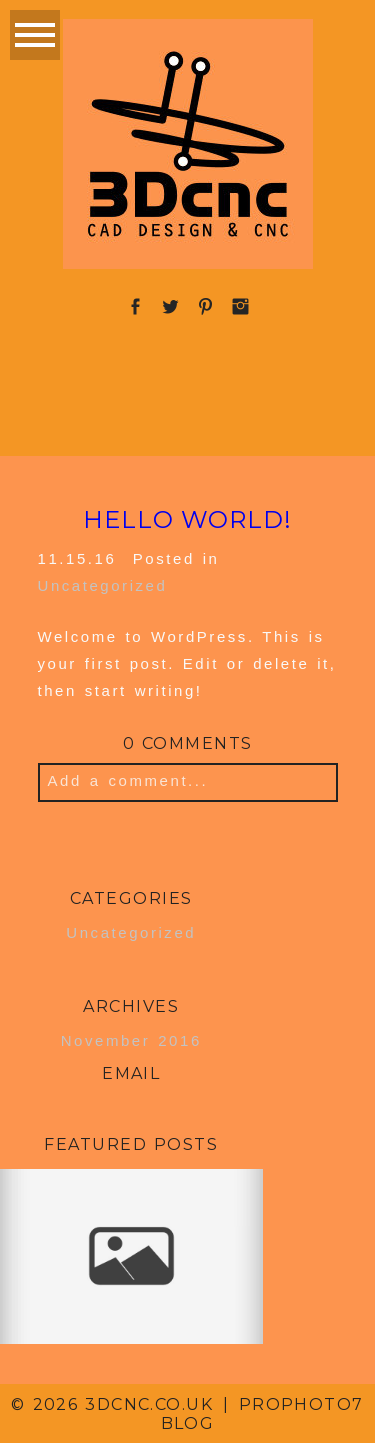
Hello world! (187, 520)
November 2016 (131, 1040)
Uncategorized (103, 585)
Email (131, 1073)
